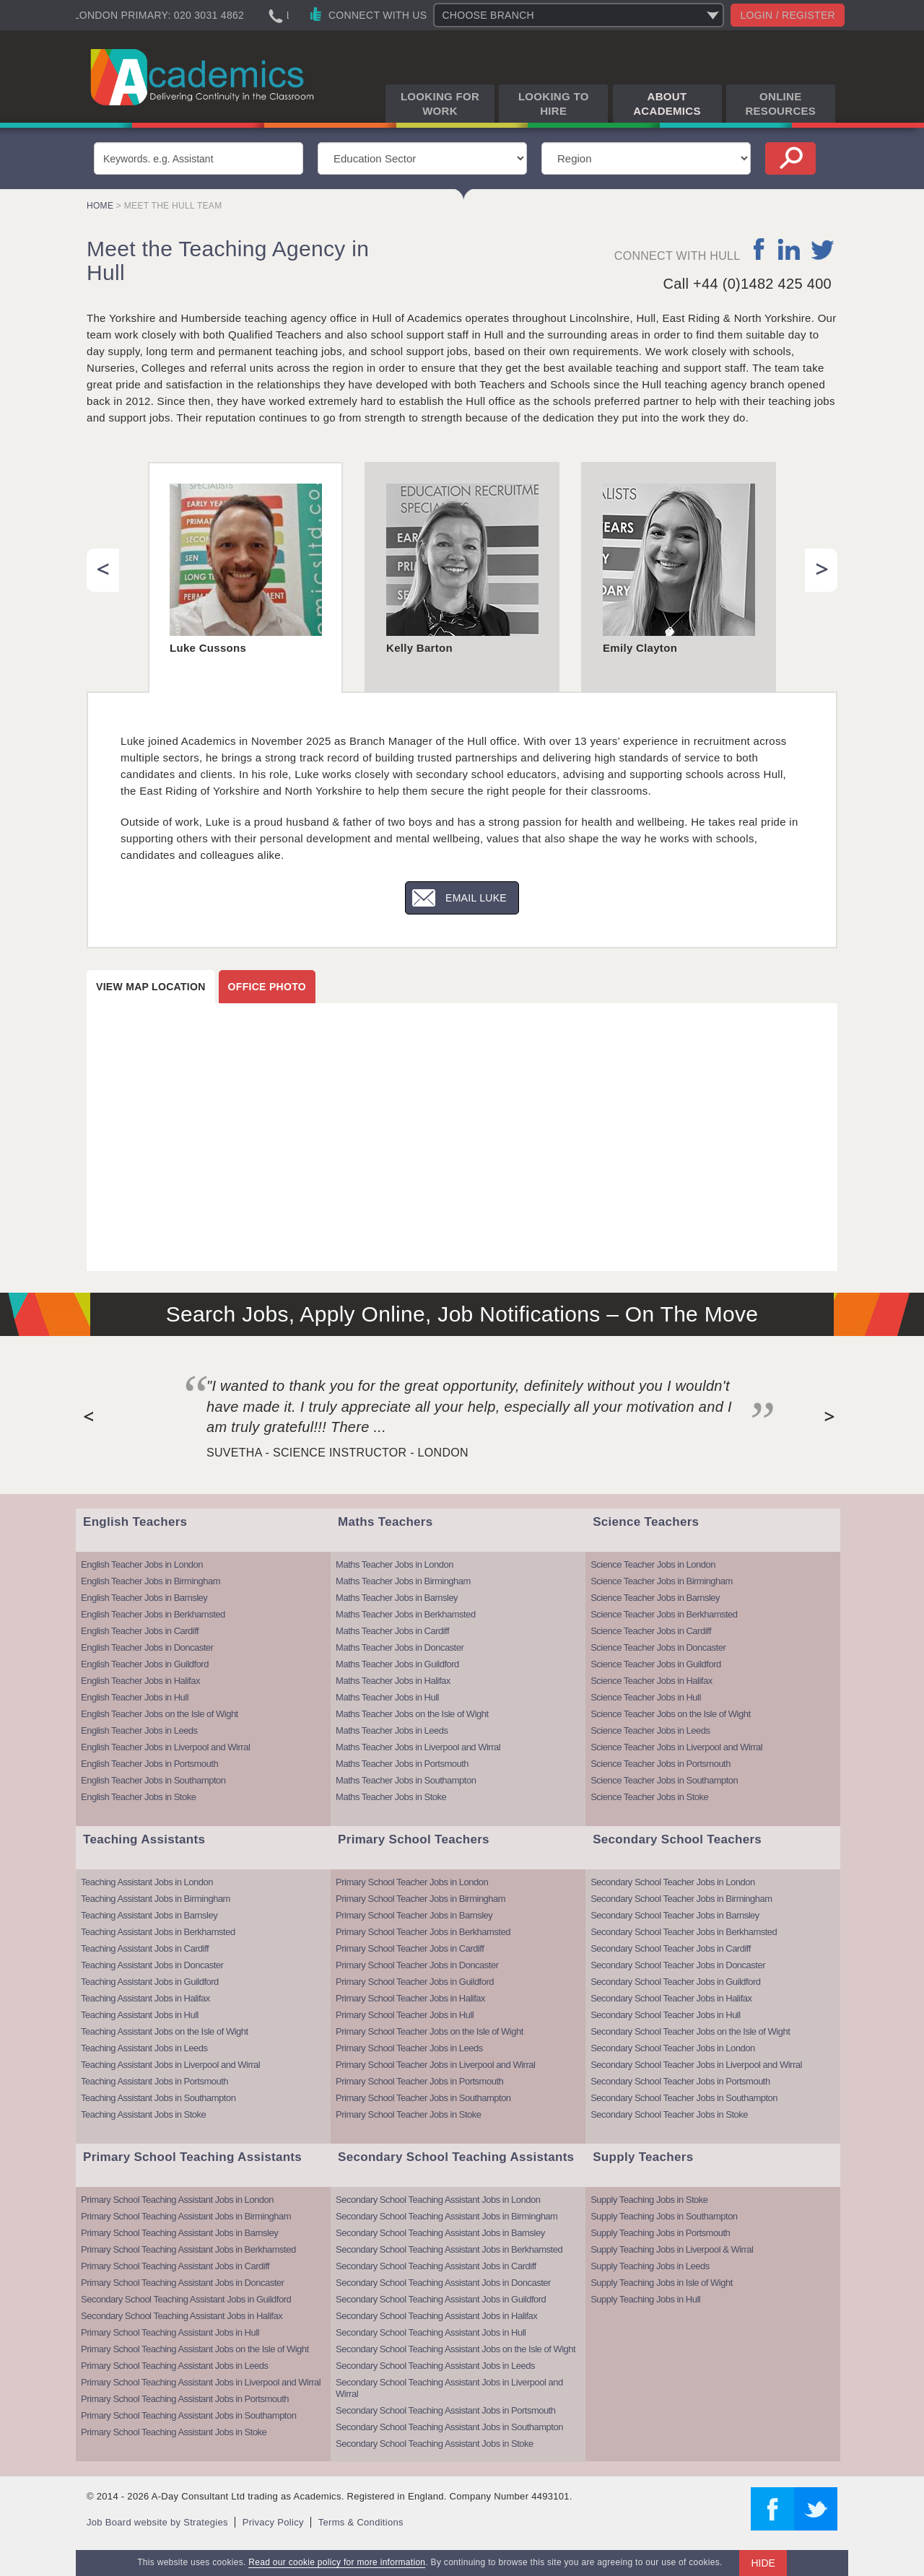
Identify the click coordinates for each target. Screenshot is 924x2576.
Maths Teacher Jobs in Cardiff (392, 1630)
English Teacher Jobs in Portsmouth (149, 1763)
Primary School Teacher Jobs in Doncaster (417, 1965)
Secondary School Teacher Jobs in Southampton (683, 2097)
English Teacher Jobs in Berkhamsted (153, 1614)
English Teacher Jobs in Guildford (145, 1664)
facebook (760, 249)
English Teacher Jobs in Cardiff (140, 1630)
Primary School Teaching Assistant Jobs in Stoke (173, 2432)
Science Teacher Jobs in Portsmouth (660, 1763)
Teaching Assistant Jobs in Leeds (144, 2048)
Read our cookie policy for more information (336, 2562)
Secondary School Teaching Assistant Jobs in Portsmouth (445, 2410)
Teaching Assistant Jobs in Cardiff (145, 1948)
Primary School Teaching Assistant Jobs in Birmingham (186, 2216)
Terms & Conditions (361, 2522)
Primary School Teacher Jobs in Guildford (415, 1981)
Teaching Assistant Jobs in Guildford (150, 1981)
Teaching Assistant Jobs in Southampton (158, 2097)
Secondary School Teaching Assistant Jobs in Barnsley (440, 2232)
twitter (822, 249)
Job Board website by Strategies (157, 2522)
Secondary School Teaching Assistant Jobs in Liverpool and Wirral (449, 2388)
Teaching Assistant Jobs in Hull (140, 2014)
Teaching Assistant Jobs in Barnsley (149, 1915)
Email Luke (476, 898)
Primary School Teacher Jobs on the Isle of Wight (429, 2031)
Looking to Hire (553, 103)
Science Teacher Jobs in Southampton (664, 1780)
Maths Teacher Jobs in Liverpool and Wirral (418, 1747)
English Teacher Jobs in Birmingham (150, 1581)
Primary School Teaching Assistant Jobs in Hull (170, 2332)
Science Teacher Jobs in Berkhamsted (663, 1614)
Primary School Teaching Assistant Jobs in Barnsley (179, 2232)
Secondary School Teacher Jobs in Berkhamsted (683, 1931)
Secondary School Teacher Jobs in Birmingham (681, 1898)
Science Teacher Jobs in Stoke (649, 1796)
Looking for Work (440, 103)
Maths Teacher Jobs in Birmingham (403, 1581)
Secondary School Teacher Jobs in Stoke (669, 2114)
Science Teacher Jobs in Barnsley (655, 1597)
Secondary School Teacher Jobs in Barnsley (674, 1915)
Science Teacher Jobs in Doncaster (657, 1647)
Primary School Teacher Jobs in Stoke (408, 2114)
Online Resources (780, 103)
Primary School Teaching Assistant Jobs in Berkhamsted (188, 2249)
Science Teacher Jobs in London (652, 1564)
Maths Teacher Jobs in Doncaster (399, 1647)
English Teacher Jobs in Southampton (153, 1780)
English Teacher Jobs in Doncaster (147, 1647)
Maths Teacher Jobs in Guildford (397, 1664)
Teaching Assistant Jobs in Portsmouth (154, 2081)
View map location (151, 986)
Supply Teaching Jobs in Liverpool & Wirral (671, 2249)
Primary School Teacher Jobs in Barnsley (414, 1915)
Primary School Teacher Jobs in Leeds (409, 2048)
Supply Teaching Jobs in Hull (645, 2299)
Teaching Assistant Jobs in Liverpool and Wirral (170, 2064)
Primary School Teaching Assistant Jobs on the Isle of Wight (195, 2349)
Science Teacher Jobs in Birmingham (661, 1581)
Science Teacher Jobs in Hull (645, 1697)
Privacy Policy (273, 2522)
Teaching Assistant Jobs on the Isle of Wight (164, 2031)
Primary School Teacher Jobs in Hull (405, 2014)
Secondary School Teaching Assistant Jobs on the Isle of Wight (455, 2349)
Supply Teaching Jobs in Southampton (663, 2216)
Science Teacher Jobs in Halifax (651, 1680)
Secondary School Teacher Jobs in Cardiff (670, 1948)
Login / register (787, 15)
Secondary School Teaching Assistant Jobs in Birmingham (446, 2216)
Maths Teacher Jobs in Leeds (392, 1730)
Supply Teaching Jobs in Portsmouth (660, 2232)
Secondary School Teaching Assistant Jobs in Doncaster (443, 2282)
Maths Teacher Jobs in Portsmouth (402, 1763)
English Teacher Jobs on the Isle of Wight (159, 1713)
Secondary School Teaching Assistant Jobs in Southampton (449, 2427)
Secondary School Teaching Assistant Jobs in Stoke (434, 2443)
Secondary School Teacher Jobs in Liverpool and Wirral (696, 2064)
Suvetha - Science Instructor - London (337, 1452)
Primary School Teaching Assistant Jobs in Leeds (175, 2365)
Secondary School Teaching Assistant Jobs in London (438, 2199)
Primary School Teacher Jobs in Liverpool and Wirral (435, 2064)
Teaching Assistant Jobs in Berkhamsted (158, 1931)
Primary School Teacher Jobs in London (412, 1882)
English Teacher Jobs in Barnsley (144, 1597)
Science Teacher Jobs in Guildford (655, 1664)
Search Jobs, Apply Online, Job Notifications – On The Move (462, 1314)
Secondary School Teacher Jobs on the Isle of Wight (690, 2031)
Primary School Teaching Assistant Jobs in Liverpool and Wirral (201, 2382)
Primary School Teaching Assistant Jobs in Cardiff (175, 2266)
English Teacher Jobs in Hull (134, 1697)
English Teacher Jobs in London (142, 1564)
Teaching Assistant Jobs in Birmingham (155, 1898)
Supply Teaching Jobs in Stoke (648, 2199)
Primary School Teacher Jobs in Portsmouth (419, 2081)
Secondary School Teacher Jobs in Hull (665, 2014)
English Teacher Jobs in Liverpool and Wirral (165, 1747)
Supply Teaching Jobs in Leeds (650, 2266)
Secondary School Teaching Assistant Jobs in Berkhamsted (449, 2249)
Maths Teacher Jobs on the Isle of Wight (412, 1713)
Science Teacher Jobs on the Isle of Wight (670, 1713)
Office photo (267, 986)
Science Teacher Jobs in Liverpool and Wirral (676, 1747)
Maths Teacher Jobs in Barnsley (397, 1597)
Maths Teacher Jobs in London (394, 1564)
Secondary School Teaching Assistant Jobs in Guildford (186, 2299)
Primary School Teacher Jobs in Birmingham (420, 1898)
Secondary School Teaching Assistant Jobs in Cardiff (436, 2266)
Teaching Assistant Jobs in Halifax (145, 1998)
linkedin (788, 249)
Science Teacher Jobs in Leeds (650, 1730)
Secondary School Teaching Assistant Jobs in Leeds (435, 2365)
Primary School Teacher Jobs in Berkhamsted (423, 1931)
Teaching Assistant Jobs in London (147, 1882)
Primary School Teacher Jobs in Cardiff (410, 1948)
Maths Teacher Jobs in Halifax (393, 1680)
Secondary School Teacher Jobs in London (672, 1882)
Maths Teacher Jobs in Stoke (391, 1796)
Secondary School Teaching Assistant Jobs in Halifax (181, 2315)
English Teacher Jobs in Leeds (139, 1730)
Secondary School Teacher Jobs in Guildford (675, 1981)
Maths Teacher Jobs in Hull (387, 1697)
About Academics (667, 103)
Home (100, 206)
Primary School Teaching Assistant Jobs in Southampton (188, 2415)
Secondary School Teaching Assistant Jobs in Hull (431, 2332)
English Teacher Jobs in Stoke (138, 1796)
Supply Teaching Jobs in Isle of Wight (661, 2282)
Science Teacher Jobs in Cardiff (650, 1630)
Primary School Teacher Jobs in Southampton (423, 2097)
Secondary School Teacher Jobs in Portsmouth (680, 2081)
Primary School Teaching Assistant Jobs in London (177, 2199)
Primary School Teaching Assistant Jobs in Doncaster (182, 2282)
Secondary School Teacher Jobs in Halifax (670, 1998)
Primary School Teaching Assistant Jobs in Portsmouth (185, 2398)
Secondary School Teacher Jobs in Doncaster (677, 1965)
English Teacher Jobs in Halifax (140, 1680)
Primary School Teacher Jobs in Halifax (410, 1998)
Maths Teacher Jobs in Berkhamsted (406, 1614)
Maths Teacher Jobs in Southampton (406, 1780)
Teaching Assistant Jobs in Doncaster (152, 1965)
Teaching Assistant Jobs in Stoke (143, 2114)
